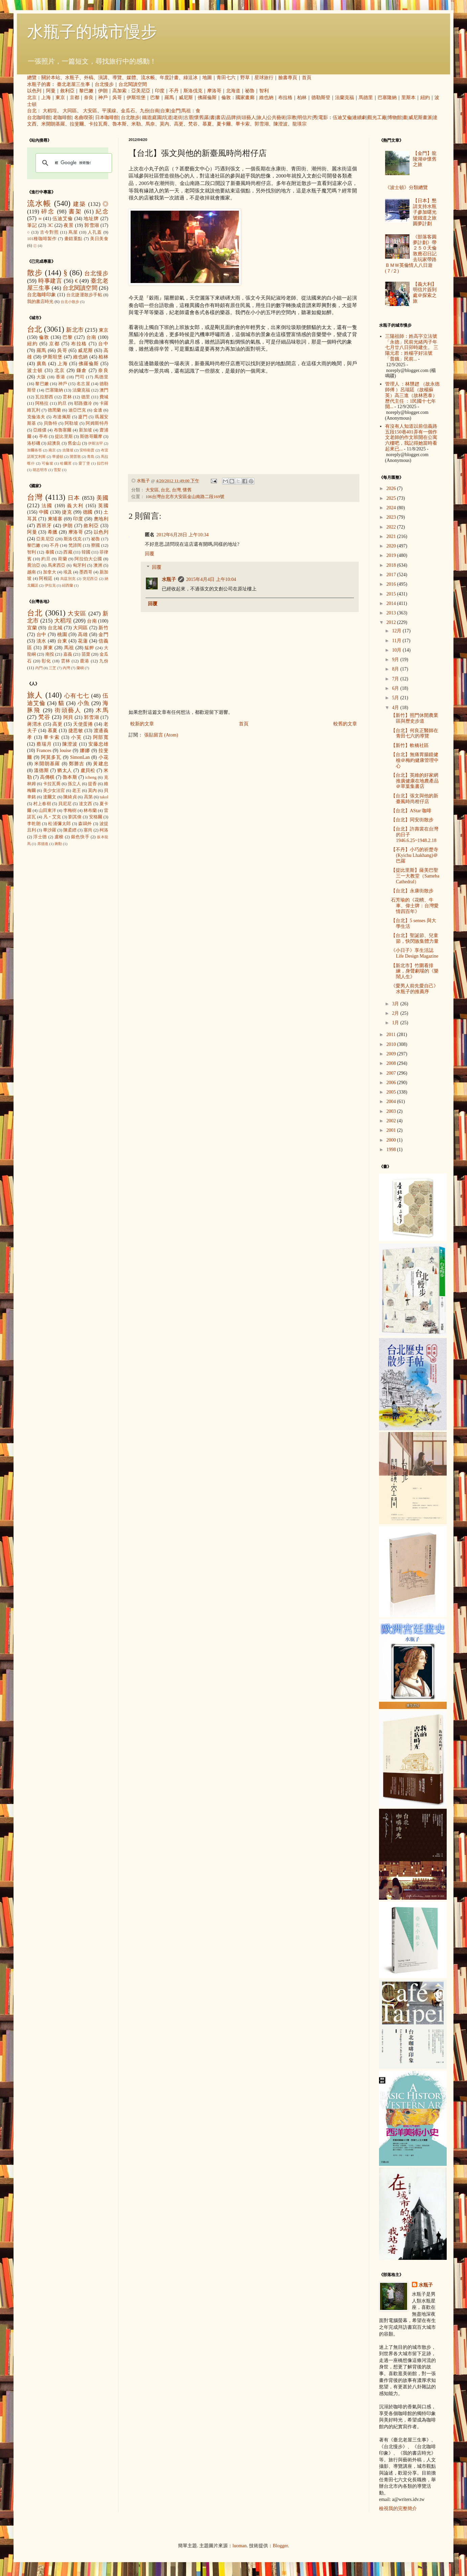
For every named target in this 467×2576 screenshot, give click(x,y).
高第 (88, 797)
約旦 (62, 403)
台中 (103, 343)
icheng (91, 777)
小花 (103, 757)
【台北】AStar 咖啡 (411, 810)
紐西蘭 (67, 585)
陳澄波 (280, 123)
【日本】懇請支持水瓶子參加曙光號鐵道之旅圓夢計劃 (425, 212)
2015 (391, 593)
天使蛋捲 (83, 724)
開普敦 (75, 456)
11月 (397, 640)
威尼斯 (186, 97)
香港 (60, 377)
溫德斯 (41, 770)
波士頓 (35, 370)
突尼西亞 (90, 579)
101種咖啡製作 (42, 238)
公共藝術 (276, 117)
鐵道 (147, 117)
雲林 (67, 397)
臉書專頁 (287, 77)
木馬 (102, 710)
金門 (175, 110)
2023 (391, 517)
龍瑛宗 (299, 123)
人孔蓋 (95, 232)
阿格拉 (42, 403)
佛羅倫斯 (207, 97)
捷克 (67, 512)
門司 (80, 377)
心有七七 (76, 696)
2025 (391, 498)
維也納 (266, 97)
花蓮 (83, 640)
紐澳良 (54, 443)
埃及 (67, 572)
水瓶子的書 (39, 84)
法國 (47, 505)
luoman (239, 2545)
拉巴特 (102, 463)
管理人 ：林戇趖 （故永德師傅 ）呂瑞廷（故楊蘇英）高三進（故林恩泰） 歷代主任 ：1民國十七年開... (412, 395)
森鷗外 (85, 823)
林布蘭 (90, 810)
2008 (391, 1063)
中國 (44, 512)
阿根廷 (45, 578)
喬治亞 (34, 565)
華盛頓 (57, 456)
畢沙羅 (49, 830)
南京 (52, 450)
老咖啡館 (62, 117)
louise (65, 750)
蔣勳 (58, 844)
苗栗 (86, 654)
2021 (391, 536)
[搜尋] (73, 163)
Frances (44, 750)
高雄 (83, 634)
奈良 (88, 97)
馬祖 (186, 110)
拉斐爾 (77, 123)
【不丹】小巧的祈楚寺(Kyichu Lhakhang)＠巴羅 (414, 855)
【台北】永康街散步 (412, 890)
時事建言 (50, 281)
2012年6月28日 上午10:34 (182, 534)
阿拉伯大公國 (88, 559)
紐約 (425, 97)
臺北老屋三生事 (73, 84)
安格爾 (96, 817)
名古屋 (83, 383)
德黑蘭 (54, 410)
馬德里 (366, 97)
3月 (396, 1003)
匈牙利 (79, 565)
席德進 (42, 844)
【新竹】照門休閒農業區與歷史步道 (414, 718)
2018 (391, 565)
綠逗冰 (190, 77)
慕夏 (207, 123)
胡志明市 (39, 470)
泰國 (49, 552)
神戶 (103, 97)
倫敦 (226, 97)
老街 (178, 117)
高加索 (119, 90)
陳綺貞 (69, 797)
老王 (76, 790)
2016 (391, 584)
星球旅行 (263, 77)
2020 (391, 545)
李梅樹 (69, 810)
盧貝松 (88, 770)
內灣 (66, 668)
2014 (391, 603)
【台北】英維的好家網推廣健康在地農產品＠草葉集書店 (415, 781)
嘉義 (67, 654)
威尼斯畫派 (420, 117)
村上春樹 (42, 803)
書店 (220, 117)
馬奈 (150, 123)
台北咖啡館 (39, 117)
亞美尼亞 (140, 90)
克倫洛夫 (36, 417)
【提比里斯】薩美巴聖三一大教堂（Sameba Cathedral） (415, 876)
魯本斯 (119, 123)
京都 (74, 97)
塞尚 (88, 830)
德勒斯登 (320, 97)
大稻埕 (50, 110)
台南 (154, 110)
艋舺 (89, 648)
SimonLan (80, 757)
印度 (159, 90)
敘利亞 (67, 90)
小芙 (76, 737)
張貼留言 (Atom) (161, 734)
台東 (165, 110)
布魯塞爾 (63, 430)
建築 (79, 204)
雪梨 (57, 470)
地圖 (207, 77)
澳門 (103, 390)
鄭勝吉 (77, 763)
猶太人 (64, 770)
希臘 (53, 532)
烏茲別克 (68, 579)
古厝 (188, 117)
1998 (391, 1149)
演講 (103, 77)
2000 (391, 1140)
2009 (391, 1053)
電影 (323, 117)
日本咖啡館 (107, 117)
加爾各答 (34, 450)
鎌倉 (81, 370)
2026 (391, 488)
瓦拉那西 (44, 397)
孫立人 (74, 783)
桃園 (62, 634)
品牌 (231, 117)
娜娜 (85, 750)
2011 (391, 1034)
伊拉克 (50, 585)
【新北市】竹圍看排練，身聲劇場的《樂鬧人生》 (415, 971)
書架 (75, 211)
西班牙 (44, 525)
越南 (31, 572)
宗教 (291, 117)
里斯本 (408, 97)
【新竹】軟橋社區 (410, 745)
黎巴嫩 (86, 90)
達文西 (85, 803)
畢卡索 (243, 123)
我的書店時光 (40, 301)
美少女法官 (54, 790)
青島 (90, 456)
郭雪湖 (261, 123)
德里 (85, 397)
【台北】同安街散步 (412, 819)
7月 (396, 678)
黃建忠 (100, 763)
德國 (88, 512)
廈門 (82, 417)
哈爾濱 (66, 463)
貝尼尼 (65, 803)
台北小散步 (70, 302)
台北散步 (130, 117)
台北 (32, 110)
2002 (391, 1120)
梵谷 (193, 123)
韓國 (86, 552)
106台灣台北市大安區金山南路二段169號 (185, 496)
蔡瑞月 (44, 744)
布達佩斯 (62, 417)
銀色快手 (80, 837)
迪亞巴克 (77, 410)
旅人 (261, 117)
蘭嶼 (80, 668)
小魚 (83, 703)
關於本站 (50, 77)
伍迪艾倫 (342, 117)
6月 (396, 688)
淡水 (41, 640)
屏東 (48, 647)
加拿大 (49, 572)
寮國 (95, 545)
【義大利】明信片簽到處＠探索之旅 (425, 293)
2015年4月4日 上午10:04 (211, 579)
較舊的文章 (345, 723)
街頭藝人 (246, 117)
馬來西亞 (57, 565)
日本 (74, 498)
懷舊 (199, 117)
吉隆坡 (67, 450)
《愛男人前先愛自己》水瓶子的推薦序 (414, 988)
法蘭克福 (344, 97)
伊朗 (103, 90)
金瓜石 (128, 110)
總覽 (32, 77)
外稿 (88, 77)
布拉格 (285, 97)
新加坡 (85, 430)
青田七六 (226, 77)
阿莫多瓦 (51, 757)
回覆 (149, 553)
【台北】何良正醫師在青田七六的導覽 (414, 733)
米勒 (136, 123)
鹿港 (84, 661)
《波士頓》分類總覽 (406, 187)
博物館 (394, 117)
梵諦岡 (75, 545)
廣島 (42, 363)
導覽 (117, 77)
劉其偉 (75, 817)
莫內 (164, 123)
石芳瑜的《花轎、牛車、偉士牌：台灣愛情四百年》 (415, 905)
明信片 (304, 117)
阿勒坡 (71, 423)
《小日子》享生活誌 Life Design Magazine (414, 953)
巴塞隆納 (387, 97)
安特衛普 (87, 450)
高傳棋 (47, 777)
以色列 (34, 90)
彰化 (46, 661)
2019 (391, 555)
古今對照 (49, 232)
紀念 (102, 211)
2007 (391, 1073)
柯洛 (103, 830)
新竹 (103, 627)
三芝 (52, 668)
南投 (49, 654)
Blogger (280, 2545)
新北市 (74, 330)
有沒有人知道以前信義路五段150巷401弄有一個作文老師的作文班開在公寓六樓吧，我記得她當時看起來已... (411, 437)
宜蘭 (32, 627)
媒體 (131, 77)
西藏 (67, 552)
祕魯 (249, 90)
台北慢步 (104, 84)
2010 (391, 1044)
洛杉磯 (33, 443)
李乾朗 (34, 823)
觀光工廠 (377, 117)
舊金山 (74, 443)
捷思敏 (75, 730)
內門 (39, 668)
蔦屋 (73, 232)
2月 (396, 1013)
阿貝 (68, 717)
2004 (391, 1101)
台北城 (55, 627)
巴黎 (155, 97)
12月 (397, 630)
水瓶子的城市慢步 (92, 32)
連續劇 (359, 117)
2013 (391, 612)
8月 (396, 669)
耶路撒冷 (83, 403)
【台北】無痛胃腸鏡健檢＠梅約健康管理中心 (415, 760)
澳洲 (97, 565)
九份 (144, 110)
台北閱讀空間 (132, 84)
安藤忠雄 (98, 744)
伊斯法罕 (95, 443)
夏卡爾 (224, 123)
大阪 (41, 377)
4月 (396, 707)
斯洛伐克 (192, 90)
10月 (397, 650)
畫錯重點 (73, 238)
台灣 (176, 490)
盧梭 (59, 837)
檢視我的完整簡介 (398, 2508)
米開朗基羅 (53, 123)
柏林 (302, 97)
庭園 (157, 117)
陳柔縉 (69, 830)
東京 (60, 97)
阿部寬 (100, 737)
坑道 (167, 117)
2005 (391, 1092)
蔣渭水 (34, 724)
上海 (46, 97)
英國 (103, 505)
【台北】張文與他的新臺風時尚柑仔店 (414, 798)
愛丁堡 (84, 463)
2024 (391, 507)
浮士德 (40, 837)
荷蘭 (62, 559)
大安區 (90, 110)
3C (50, 225)
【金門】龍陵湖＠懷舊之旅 (425, 159)
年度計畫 (169, 77)
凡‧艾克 (52, 817)
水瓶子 (72, 77)
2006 (391, 1082)
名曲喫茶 (83, 117)
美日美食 (99, 238)
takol (104, 797)
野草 (245, 77)
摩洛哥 (214, 90)
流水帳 (148, 77)
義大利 (75, 505)
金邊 (97, 410)
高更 (178, 123)
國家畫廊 (245, 97)
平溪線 (109, 110)
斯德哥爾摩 (91, 436)
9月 (396, 659)
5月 (396, 697)
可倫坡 (47, 463)
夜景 (68, 225)
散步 (35, 272)
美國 (102, 498)
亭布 (43, 436)
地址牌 (91, 218)
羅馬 (169, 97)
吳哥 (117, 97)
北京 (32, 97)
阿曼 (50, 90)
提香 (92, 783)
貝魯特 (50, 423)
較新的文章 (142, 723)
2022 (391, 527)
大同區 (70, 110)
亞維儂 (40, 430)
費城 (103, 397)
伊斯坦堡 (136, 97)
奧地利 (101, 518)
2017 (391, 574)
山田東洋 (47, 810)
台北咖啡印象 (41, 294)
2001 (391, 1130)
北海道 (233, 90)
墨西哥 (85, 572)
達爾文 (49, 797)
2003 (391, 1111)
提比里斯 (64, 436)
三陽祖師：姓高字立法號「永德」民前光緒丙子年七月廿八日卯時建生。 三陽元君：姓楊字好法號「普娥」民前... (412, 347)
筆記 (32, 225)
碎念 (47, 211)
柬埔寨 (55, 518)
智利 (264, 90)
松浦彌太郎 (59, 823)
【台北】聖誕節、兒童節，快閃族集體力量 (415, 938)
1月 (396, 1022)
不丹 (174, 90)
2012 (391, 622)
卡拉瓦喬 (98, 123)
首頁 (306, 77)
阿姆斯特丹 (97, 423)
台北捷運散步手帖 (84, 294)
